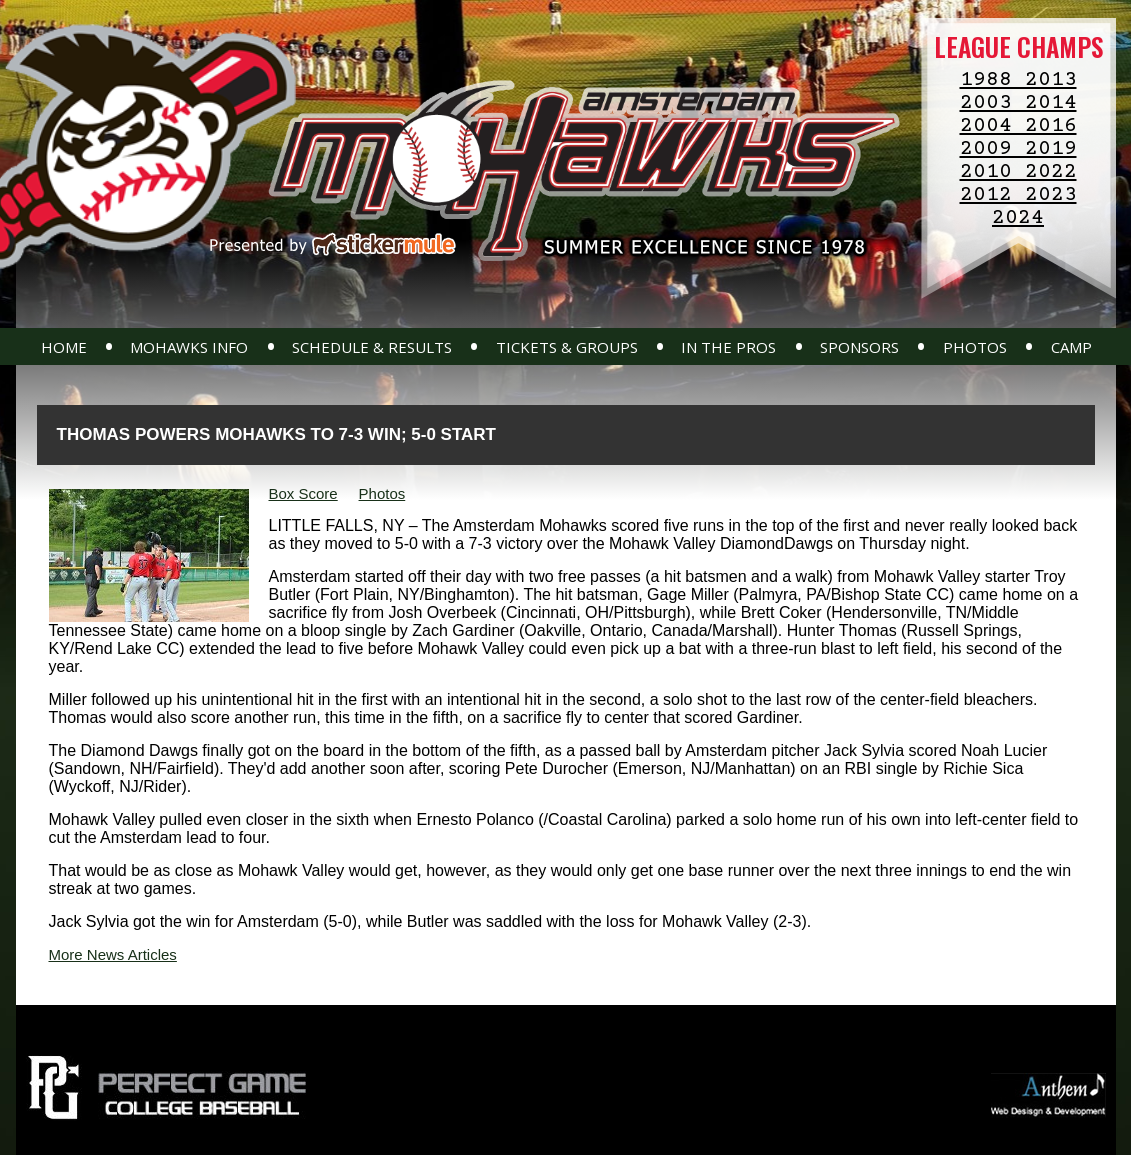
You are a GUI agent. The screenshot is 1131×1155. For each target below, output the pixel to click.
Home (64, 347)
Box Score (303, 493)
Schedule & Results (372, 347)
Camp (1071, 347)
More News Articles (113, 954)
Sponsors (859, 347)
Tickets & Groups (567, 347)
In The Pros (728, 347)
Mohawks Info (189, 347)
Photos (975, 347)
